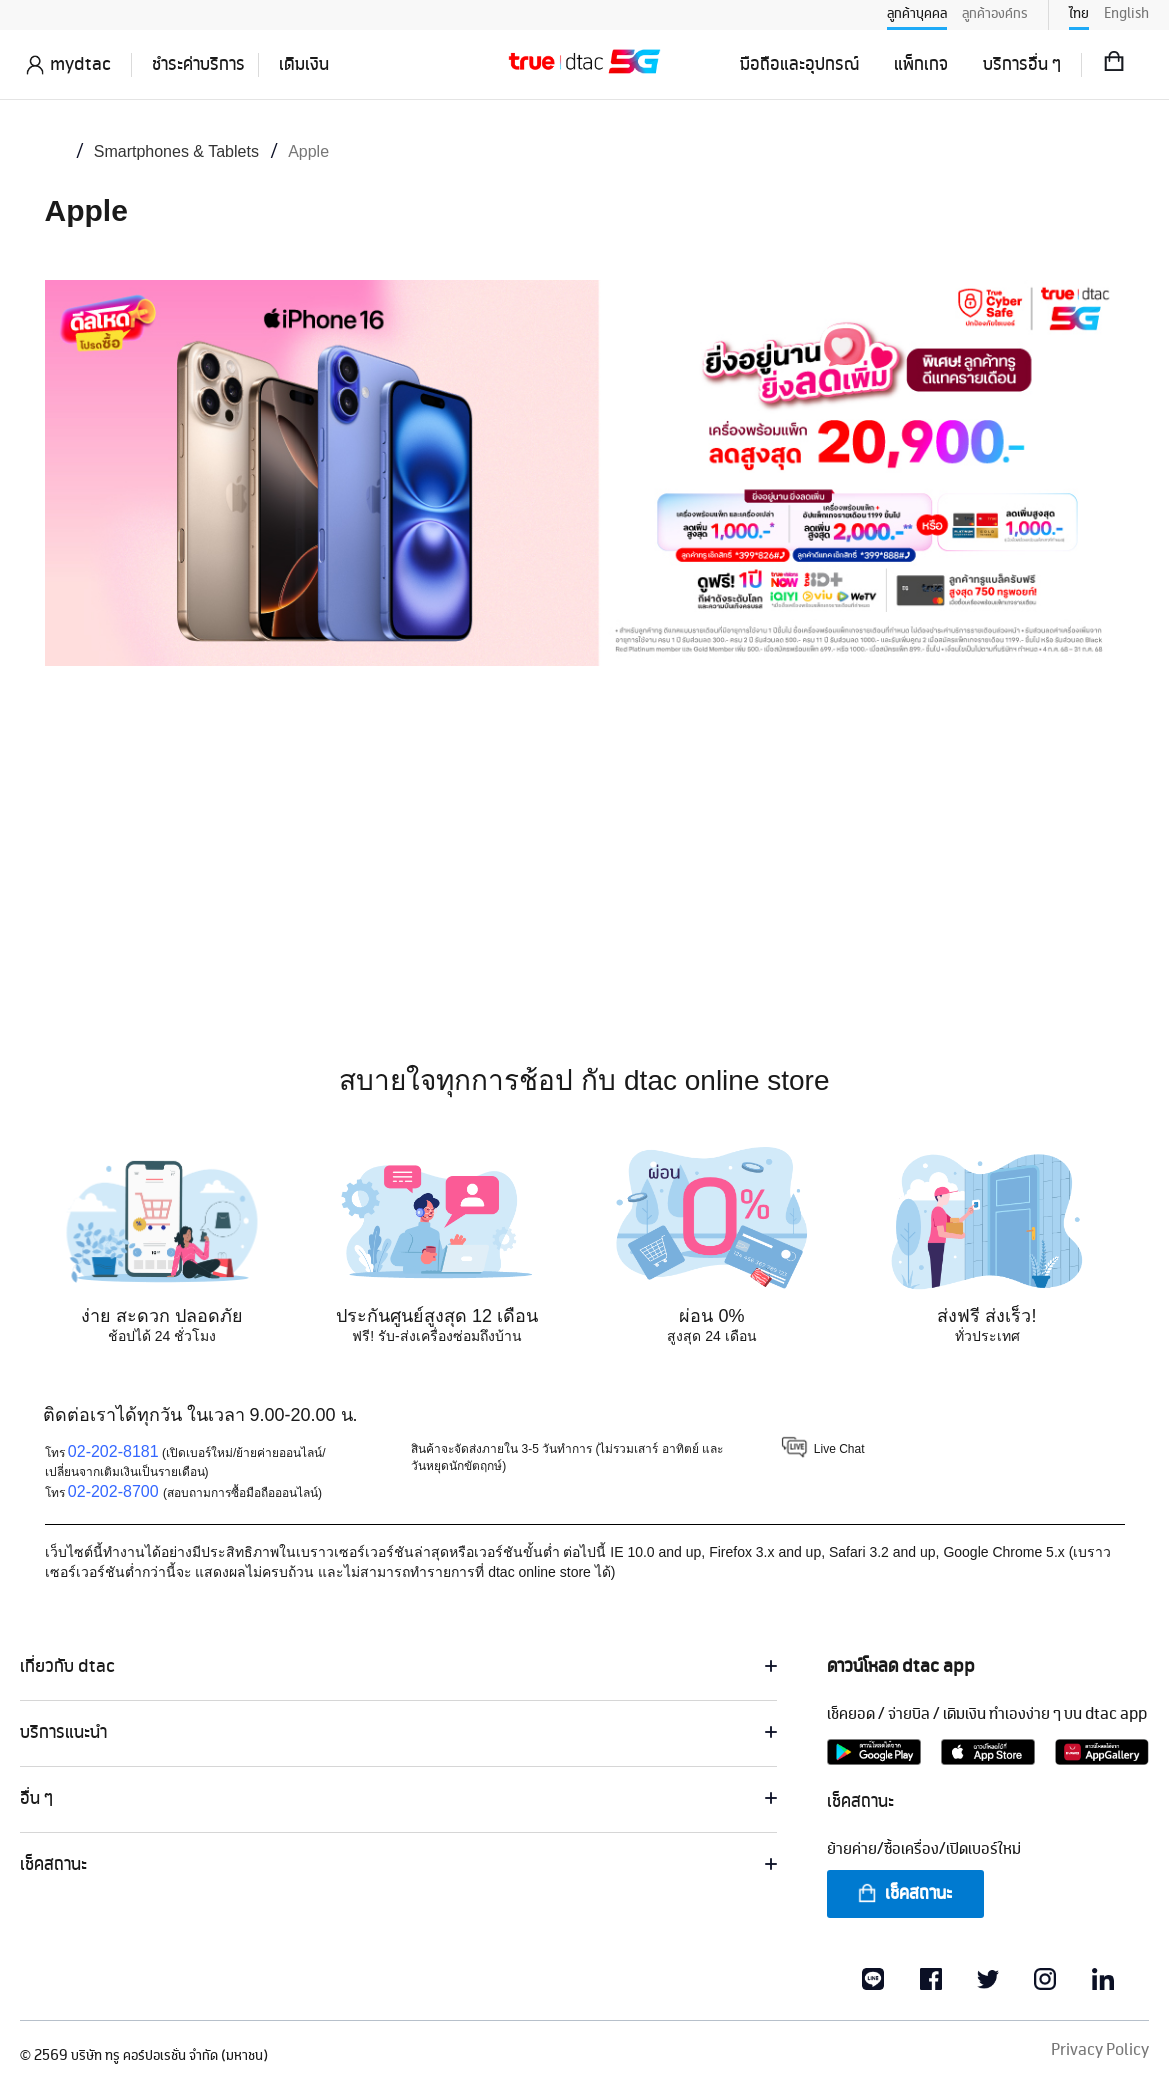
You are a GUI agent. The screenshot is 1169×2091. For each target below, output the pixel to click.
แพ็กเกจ (921, 65)
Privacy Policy (1100, 2050)
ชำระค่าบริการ (198, 65)
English (1126, 14)
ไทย (1079, 14)
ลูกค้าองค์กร (995, 14)
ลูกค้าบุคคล (917, 14)
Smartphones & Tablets (176, 151)
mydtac (80, 65)
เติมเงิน (304, 65)
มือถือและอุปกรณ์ (799, 65)
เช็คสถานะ (904, 1894)
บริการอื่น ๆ (1022, 65)
